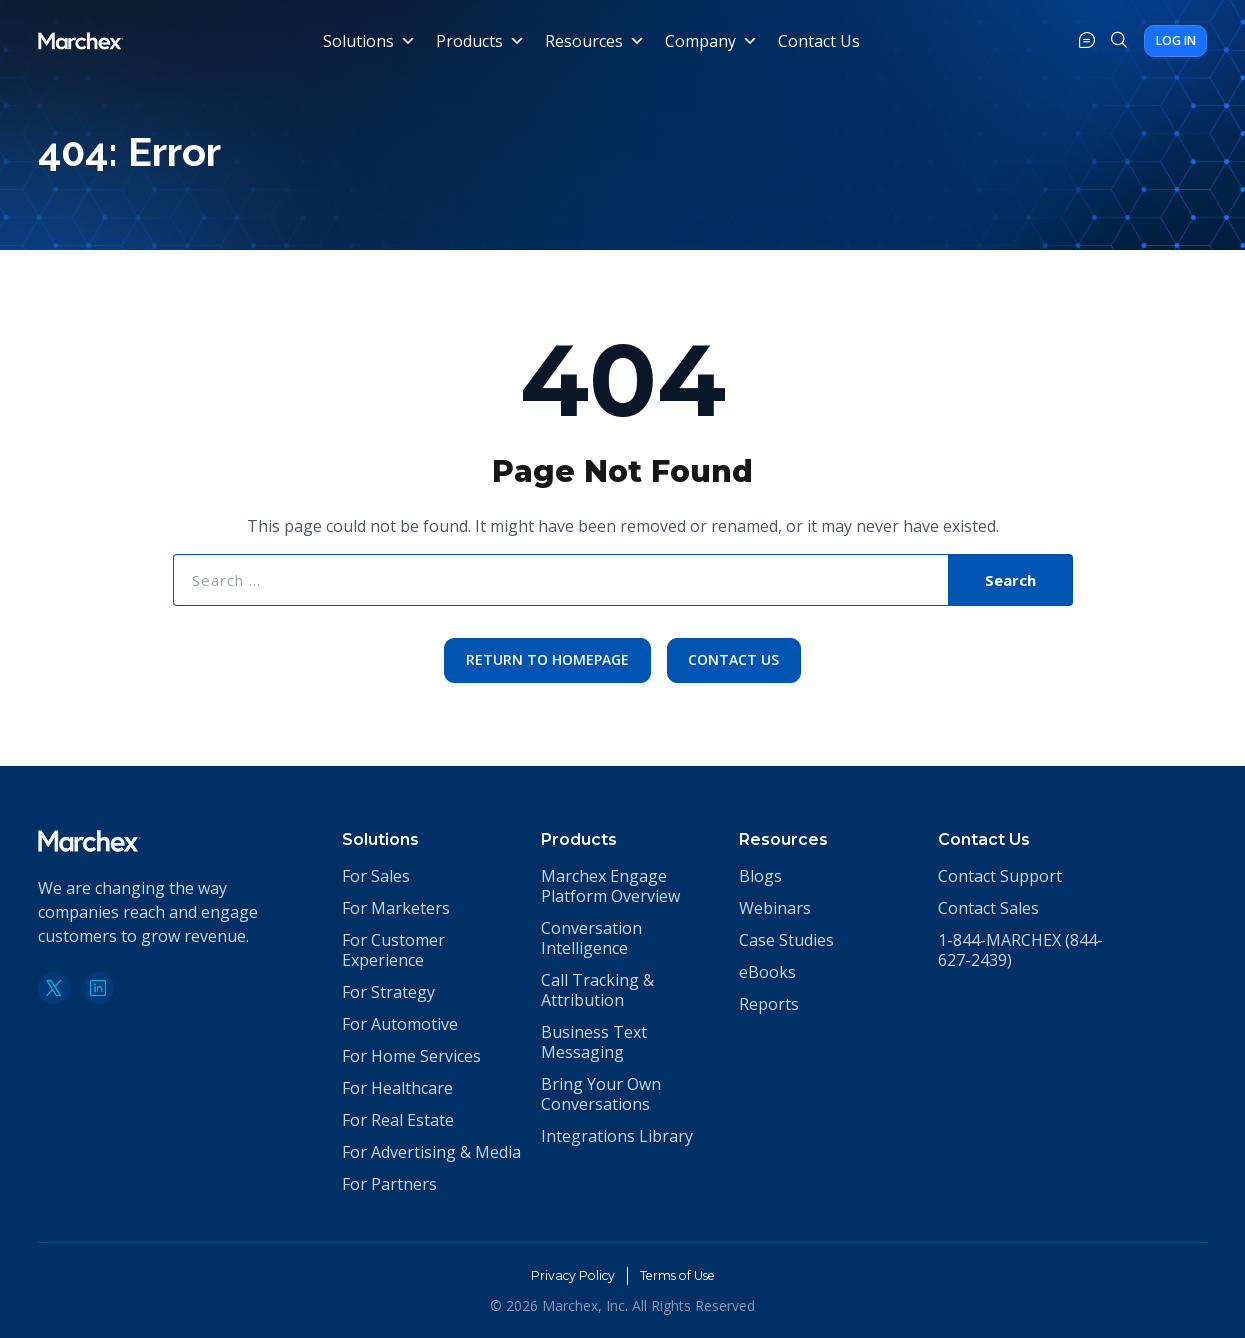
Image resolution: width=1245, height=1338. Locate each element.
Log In (1159, 40)
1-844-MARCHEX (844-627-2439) (1020, 950)
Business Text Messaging (594, 1042)
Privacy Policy (564, 1275)
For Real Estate (398, 1120)
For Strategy (388, 992)
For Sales (376, 876)
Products (477, 41)
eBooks (767, 972)
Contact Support (1000, 876)
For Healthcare (397, 1088)
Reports (769, 1004)
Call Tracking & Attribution (597, 990)
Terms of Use (684, 1275)
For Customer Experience (393, 950)
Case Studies (786, 940)
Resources (592, 41)
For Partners (389, 1184)
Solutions (366, 41)
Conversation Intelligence (591, 938)
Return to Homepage (544, 661)
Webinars (775, 908)
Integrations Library (617, 1136)
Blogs (760, 876)
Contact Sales (988, 908)
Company (708, 41)
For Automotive (400, 1024)
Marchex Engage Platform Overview (610, 886)
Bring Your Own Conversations (601, 1094)
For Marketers (396, 908)
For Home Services (411, 1056)
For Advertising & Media (431, 1152)
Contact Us (816, 41)
